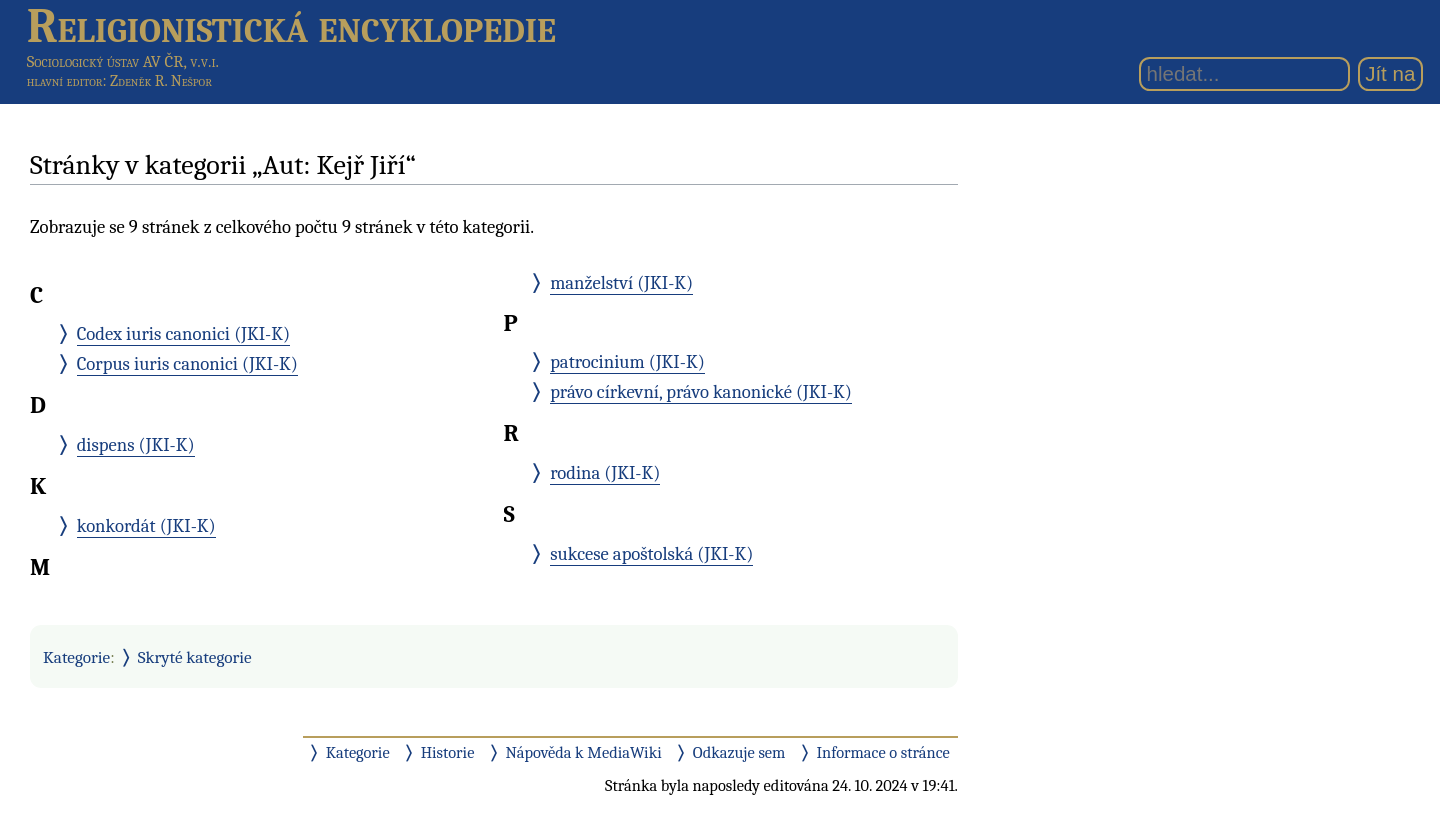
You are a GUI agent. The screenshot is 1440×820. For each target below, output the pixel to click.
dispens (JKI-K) (136, 445)
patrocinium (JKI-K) (627, 362)
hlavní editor (65, 81)
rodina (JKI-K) (605, 473)
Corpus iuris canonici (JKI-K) (187, 364)
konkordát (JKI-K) (146, 526)
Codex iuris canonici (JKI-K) (183, 334)
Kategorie (76, 657)
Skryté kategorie (195, 657)
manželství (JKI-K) (621, 283)
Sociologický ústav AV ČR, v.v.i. (123, 61)
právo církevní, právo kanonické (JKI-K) (701, 392)
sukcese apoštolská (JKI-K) (651, 554)
